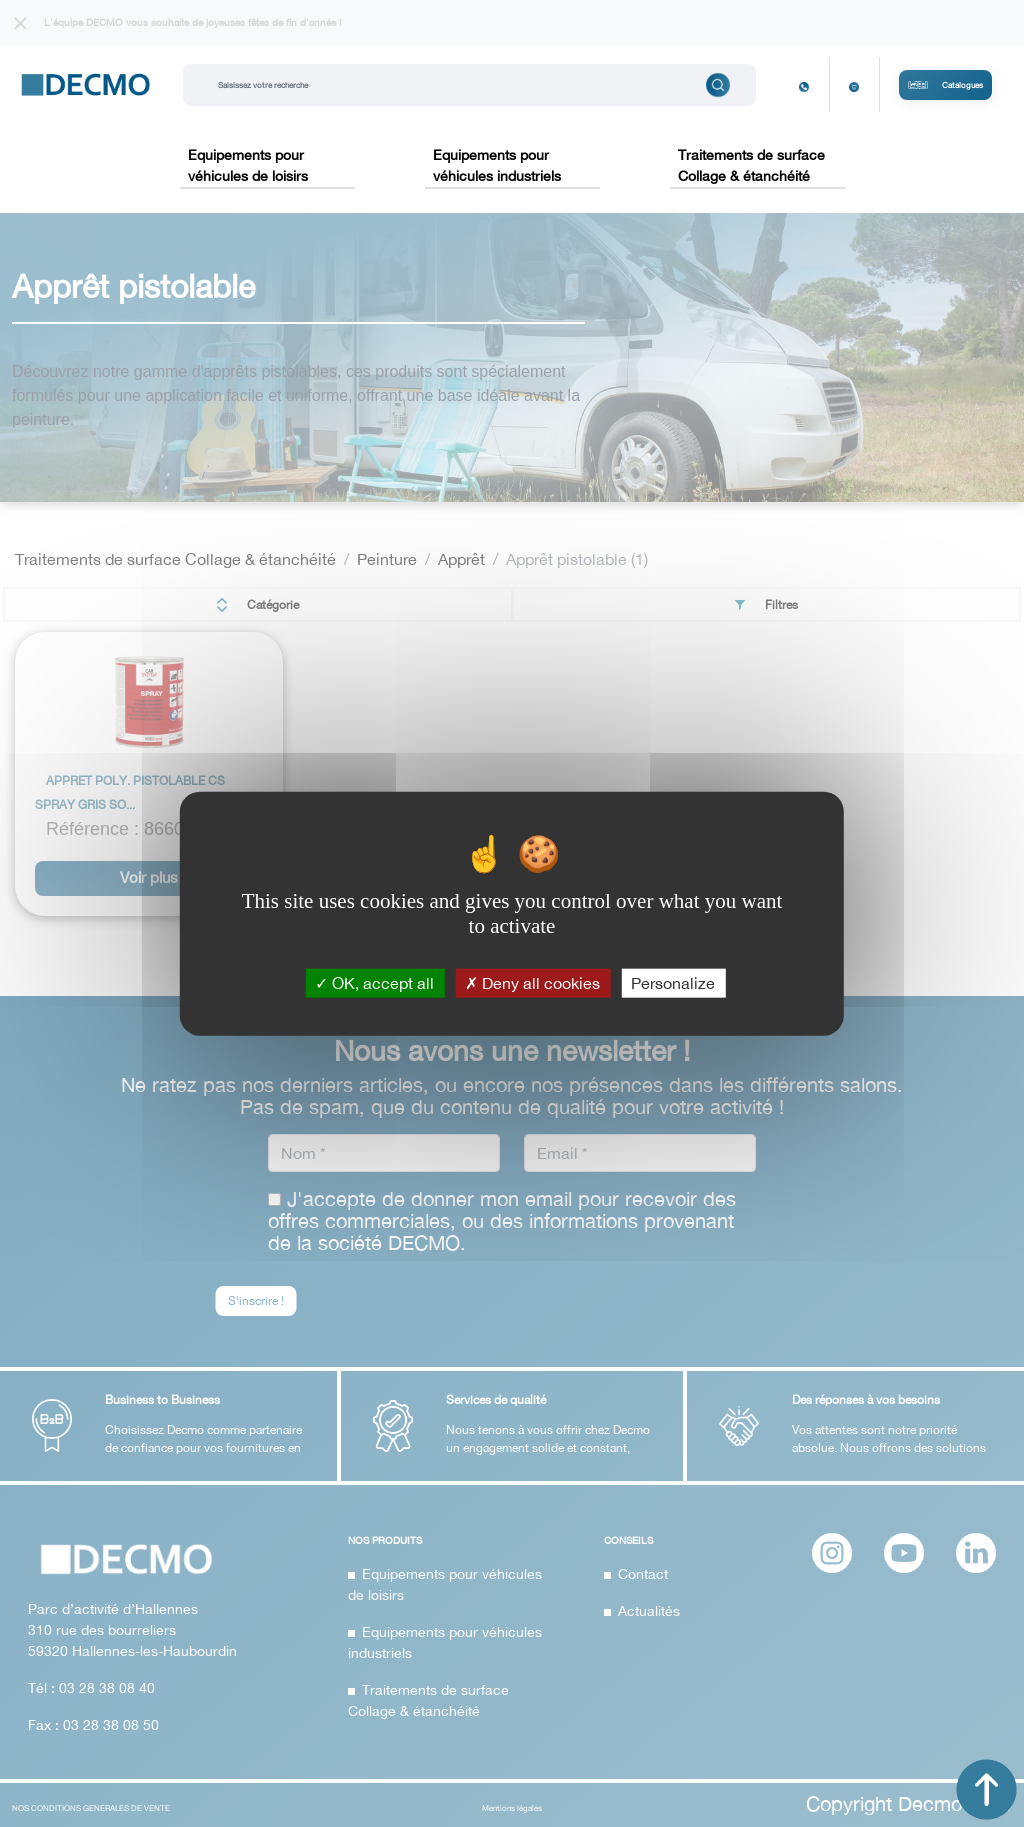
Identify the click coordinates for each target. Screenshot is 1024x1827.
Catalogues (945, 85)
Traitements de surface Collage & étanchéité (751, 165)
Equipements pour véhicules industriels (497, 165)
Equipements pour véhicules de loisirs (248, 165)
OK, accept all (374, 983)
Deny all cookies (532, 983)
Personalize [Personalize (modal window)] (673, 983)
